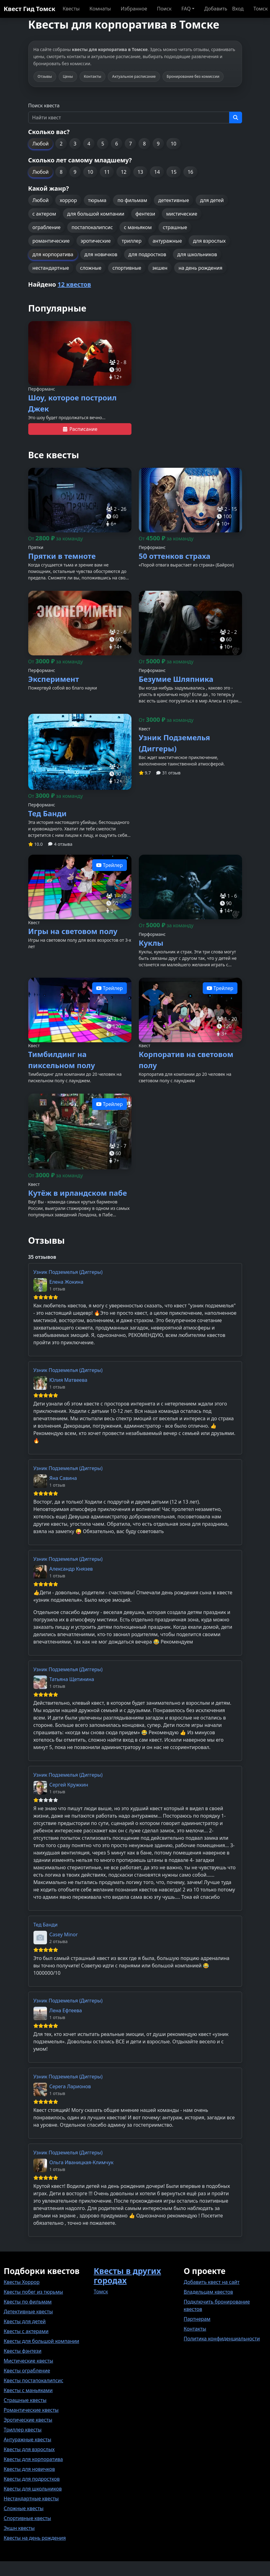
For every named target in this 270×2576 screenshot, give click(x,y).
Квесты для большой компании (41, 2341)
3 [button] (75, 143)
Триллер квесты (22, 2429)
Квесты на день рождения (35, 2537)
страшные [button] (175, 227)
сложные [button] (90, 267)
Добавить (215, 8)
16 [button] (190, 172)
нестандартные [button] (51, 267)
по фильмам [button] (132, 200)
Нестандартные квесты (31, 2498)
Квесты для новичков (29, 2469)
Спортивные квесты (27, 2518)
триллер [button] (131, 240)
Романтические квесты (31, 2410)
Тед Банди (45, 1924)
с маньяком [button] (138, 227)
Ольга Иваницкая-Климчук (81, 2162)
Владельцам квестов (208, 2291)
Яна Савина (63, 1478)
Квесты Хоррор (22, 2282)
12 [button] (123, 172)
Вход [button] (238, 8)
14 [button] (157, 172)
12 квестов (74, 284)
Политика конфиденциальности (222, 2338)
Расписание (79, 429)
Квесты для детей (25, 2321)
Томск (101, 2291)
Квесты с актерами (26, 2331)
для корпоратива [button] (53, 254)
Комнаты (100, 8)
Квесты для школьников (33, 2488)
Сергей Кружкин (68, 1784)
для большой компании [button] (95, 213)
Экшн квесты (19, 2528)
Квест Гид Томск (29, 9)
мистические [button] (181, 213)
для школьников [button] (197, 254)
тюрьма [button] (97, 200)
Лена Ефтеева (65, 2010)
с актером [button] (44, 213)
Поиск (164, 8)
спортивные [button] (126, 267)
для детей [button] (212, 200)
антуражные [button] (167, 240)
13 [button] (140, 172)
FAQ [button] (186, 8)
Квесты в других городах (127, 2275)
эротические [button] (96, 240)
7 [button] (130, 143)
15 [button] (173, 172)
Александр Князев (71, 1568)
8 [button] (144, 143)
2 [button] (61, 143)
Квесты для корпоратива (33, 2459)
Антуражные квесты (27, 2439)
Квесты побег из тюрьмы (33, 2291)
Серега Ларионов (70, 2086)
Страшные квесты (25, 2400)
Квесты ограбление (27, 2370)
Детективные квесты (28, 2311)
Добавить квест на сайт (212, 2282)
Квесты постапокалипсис (33, 2380)
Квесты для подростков (32, 2478)
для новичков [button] (100, 254)
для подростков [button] (147, 254)
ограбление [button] (47, 227)
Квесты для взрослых (29, 2449)
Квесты (71, 8)
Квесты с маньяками (28, 2390)
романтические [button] (51, 240)
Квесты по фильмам (28, 2301)
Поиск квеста (44, 105)
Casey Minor (63, 1934)
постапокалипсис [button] (92, 227)
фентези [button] (145, 213)
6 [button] (116, 143)
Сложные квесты (24, 2508)
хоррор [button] (68, 200)
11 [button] (107, 172)
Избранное (134, 8)
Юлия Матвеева (68, 1380)
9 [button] (158, 143)
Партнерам (197, 2319)
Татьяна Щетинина (71, 1679)
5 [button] (102, 143)
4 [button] (89, 143)
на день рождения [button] (200, 267)
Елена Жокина (66, 1281)
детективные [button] (173, 200)
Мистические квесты (28, 2360)
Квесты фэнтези (22, 2350)
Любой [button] (41, 143)
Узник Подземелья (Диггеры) (68, 1272)
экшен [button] (159, 267)
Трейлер (109, 865)
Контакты (195, 2328)
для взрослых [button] (209, 240)
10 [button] (173, 143)
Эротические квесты (28, 2419)
